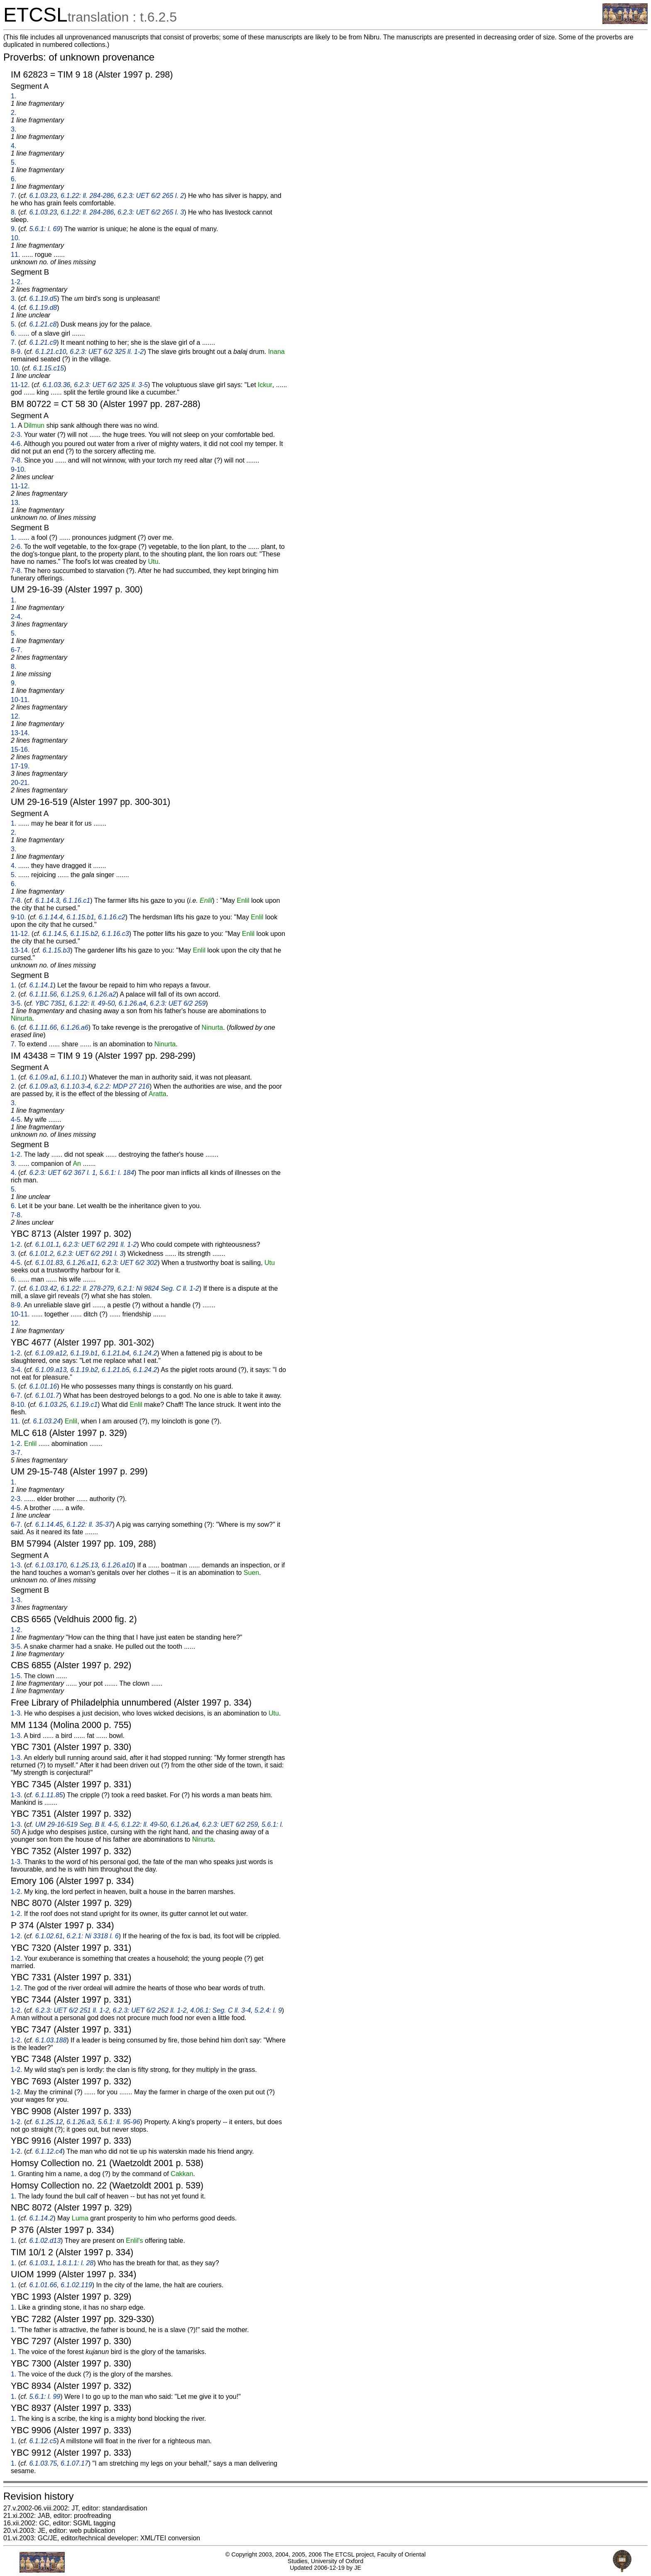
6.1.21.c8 (42, 324)
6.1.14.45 (49, 1524)
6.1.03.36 (57, 384)
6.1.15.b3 (57, 950)
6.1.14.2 (41, 2218)
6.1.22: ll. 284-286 (87, 195)
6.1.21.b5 (116, 1369)
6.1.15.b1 (80, 917)
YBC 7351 (50, 1003)
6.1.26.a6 (74, 1027)
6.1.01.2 (41, 1253)
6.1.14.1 (41, 985)
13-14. (20, 732)
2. (13, 112)
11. (15, 254)
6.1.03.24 (47, 1421)
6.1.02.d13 (45, 2240)
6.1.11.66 (43, 1027)
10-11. (20, 699)
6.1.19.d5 (43, 298)
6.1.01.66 (43, 2284)
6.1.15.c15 (48, 368)
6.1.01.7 (47, 1395)
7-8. (16, 460)
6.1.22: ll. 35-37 (89, 1524)
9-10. (18, 469)
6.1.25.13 (84, 1565)
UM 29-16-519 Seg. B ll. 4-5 (76, 1824)
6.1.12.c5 (42, 2440)
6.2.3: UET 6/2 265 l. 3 (150, 212)
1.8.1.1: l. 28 (75, 2262)
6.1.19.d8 (43, 307)
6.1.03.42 (43, 1288)
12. (15, 716)
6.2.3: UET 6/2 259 (178, 1003)
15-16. (20, 749)
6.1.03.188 (51, 2040)
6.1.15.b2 (84, 933)
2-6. (16, 546)
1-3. (16, 1565)
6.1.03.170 (51, 1565)
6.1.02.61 (49, 1936)
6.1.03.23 (43, 195)
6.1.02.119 (76, 2284)
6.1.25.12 (49, 2121)
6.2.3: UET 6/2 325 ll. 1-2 (107, 351)
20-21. (20, 782)
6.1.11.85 (49, 1795)
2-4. (16, 616)
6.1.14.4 (51, 917)
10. (15, 237)
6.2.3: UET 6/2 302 (129, 1262)
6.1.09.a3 (43, 1086)
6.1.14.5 (55, 933)
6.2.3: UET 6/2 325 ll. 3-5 (111, 384)
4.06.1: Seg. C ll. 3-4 (220, 2010)
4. (13, 145)
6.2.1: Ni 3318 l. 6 (92, 1936)
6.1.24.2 (145, 1353)
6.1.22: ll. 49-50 (92, 1003)
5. (13, 162)
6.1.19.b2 (84, 1369)
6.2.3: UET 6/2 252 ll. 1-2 (149, 2010)
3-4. (16, 1369)
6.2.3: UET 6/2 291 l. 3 (90, 1253)
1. (13, 96)
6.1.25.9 (73, 994)
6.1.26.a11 (82, 1262)
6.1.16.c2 (111, 917)
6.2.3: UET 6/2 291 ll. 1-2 (100, 1244)
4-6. (16, 443)
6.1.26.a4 (132, 1003)
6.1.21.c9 (42, 342)
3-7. (16, 1452)
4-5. (16, 1119)
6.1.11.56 (43, 994)
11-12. (20, 384)
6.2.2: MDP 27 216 (121, 1086)
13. (15, 502)
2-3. (16, 434)
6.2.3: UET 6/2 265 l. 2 (150, 195)
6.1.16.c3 (115, 933)
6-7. (16, 649)
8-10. (18, 1404)
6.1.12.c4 (49, 2151)
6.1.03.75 (43, 2463)
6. (13, 179)
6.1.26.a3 (80, 2121)
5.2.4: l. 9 (268, 2010)
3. (13, 129)
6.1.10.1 (73, 1077)
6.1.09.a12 (51, 1353)
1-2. (16, 281)
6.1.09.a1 (43, 1077)
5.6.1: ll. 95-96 (119, 2121)
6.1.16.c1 (76, 900)
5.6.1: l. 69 (44, 228)
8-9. (16, 351)
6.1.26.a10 (117, 1565)
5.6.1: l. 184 (116, 1172)
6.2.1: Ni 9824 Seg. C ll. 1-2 (158, 1288)
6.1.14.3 (47, 900)
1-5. (16, 1675)
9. (13, 228)
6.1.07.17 (74, 2463)
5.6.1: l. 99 (44, 2396)
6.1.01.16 (43, 1386)
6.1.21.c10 (50, 351)
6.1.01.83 (49, 1262)
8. (13, 212)
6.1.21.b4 (116, 1353)
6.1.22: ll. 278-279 (87, 1288)
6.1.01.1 (47, 1244)
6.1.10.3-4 (76, 1086)
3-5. (16, 1003)
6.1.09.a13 (51, 1369)
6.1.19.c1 (84, 1404)
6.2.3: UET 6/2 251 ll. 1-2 (72, 2010)
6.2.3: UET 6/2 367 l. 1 (62, 1172)
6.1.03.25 (53, 1404)
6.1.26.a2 (102, 994)
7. (13, 195)
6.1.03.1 (41, 2262)
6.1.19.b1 (84, 1353)
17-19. (20, 766)
